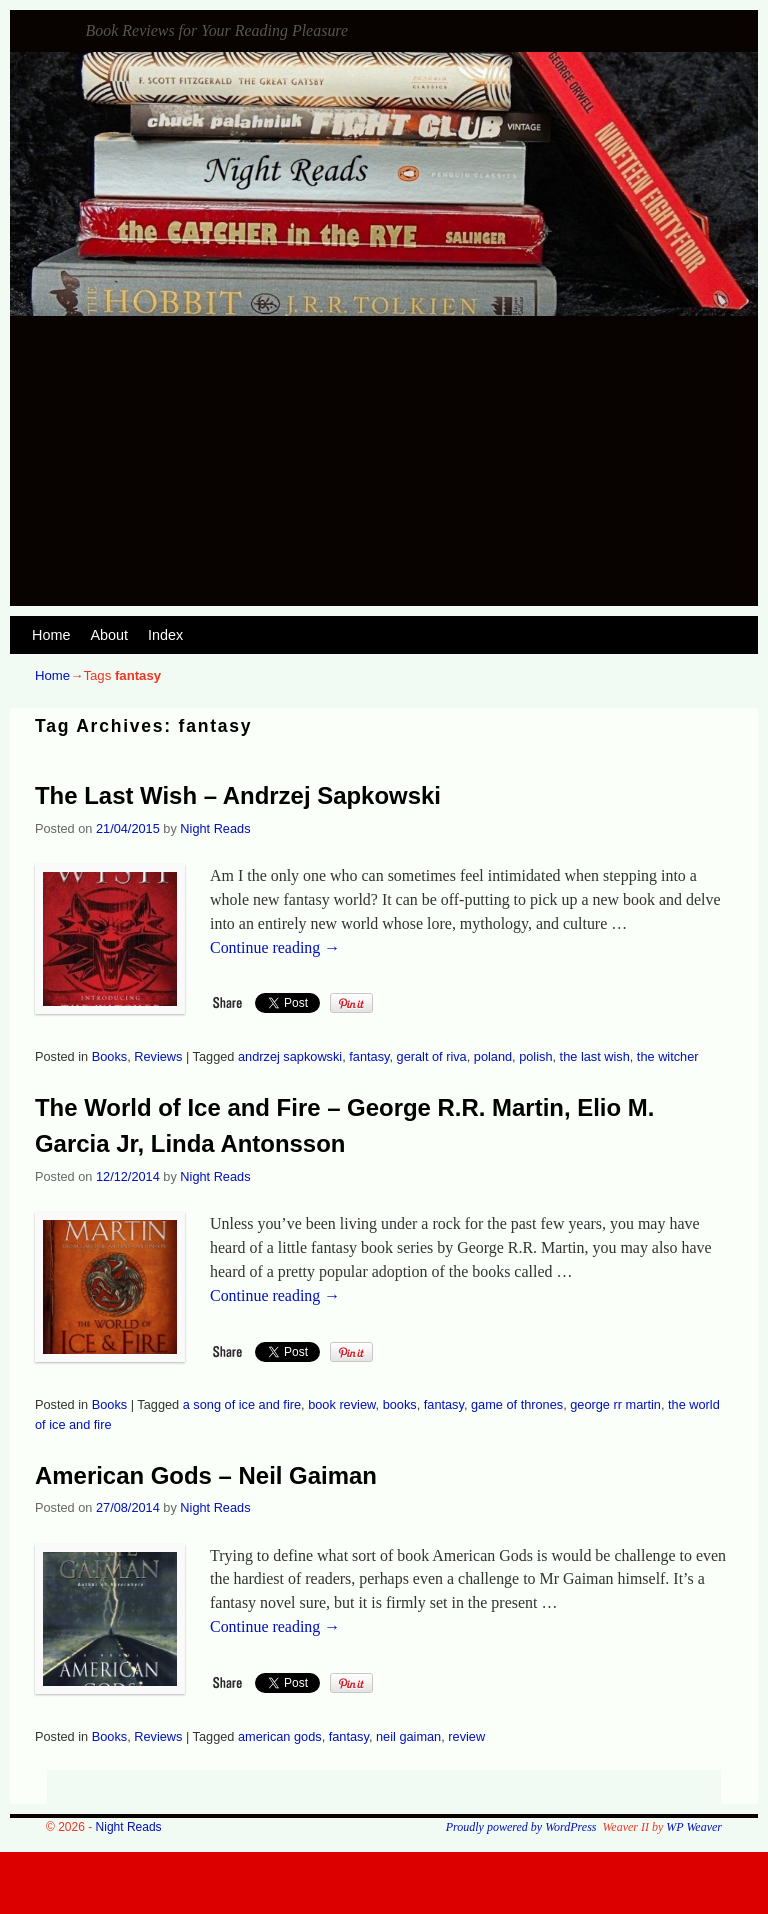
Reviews (158, 1056)
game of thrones (517, 1404)
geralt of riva (432, 1056)
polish (535, 1056)
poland (493, 1056)
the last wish (595, 1056)
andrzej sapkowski (290, 1056)
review (466, 1736)
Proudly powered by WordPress (521, 1827)
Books (109, 1056)
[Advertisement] (384, 466)
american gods (280, 1736)
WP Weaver (694, 1827)
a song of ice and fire (242, 1404)
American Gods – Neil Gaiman (206, 1475)
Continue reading (275, 947)
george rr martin (615, 1404)
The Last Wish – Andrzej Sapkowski (238, 795)
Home (51, 635)
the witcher (668, 1056)
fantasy (369, 1056)
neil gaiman (408, 1736)
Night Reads (65, 17)
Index (165, 635)
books (400, 1404)
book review (341, 1404)
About (109, 635)
